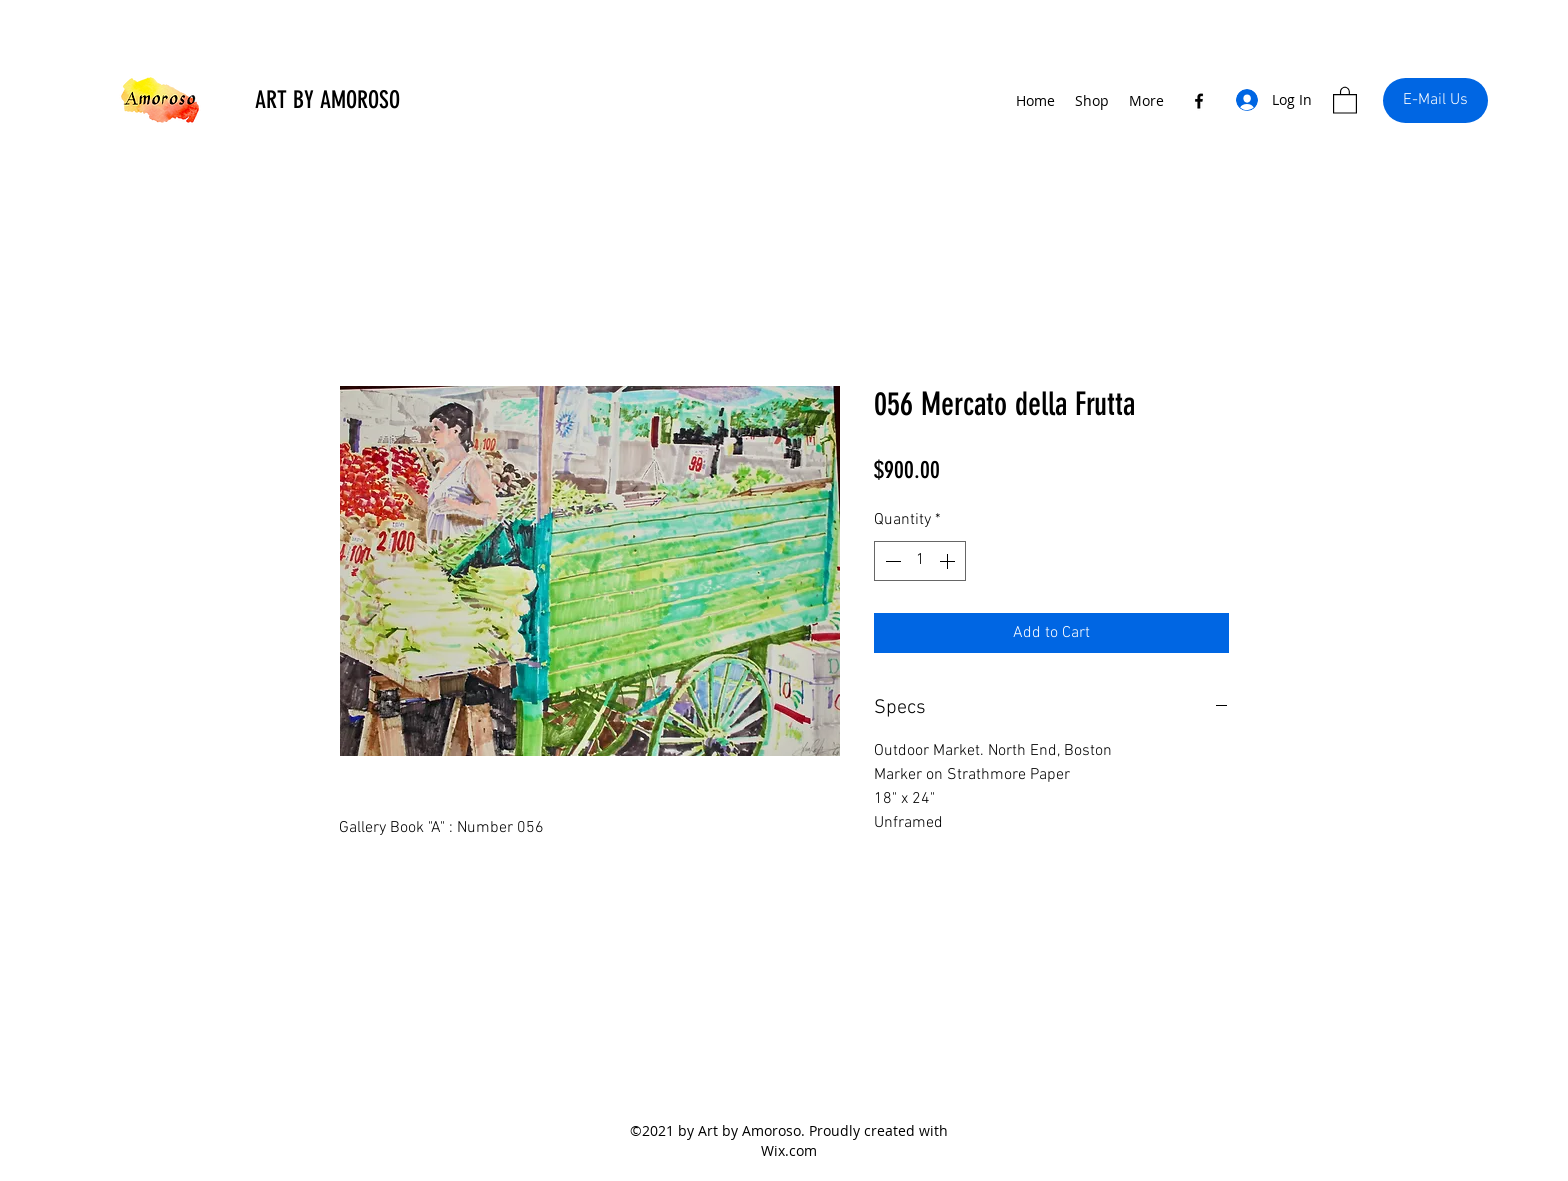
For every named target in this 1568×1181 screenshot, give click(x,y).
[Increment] (949, 561)
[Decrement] (891, 561)
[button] (1345, 99)
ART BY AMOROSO (327, 100)
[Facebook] (1199, 101)
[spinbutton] (920, 561)
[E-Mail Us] (1435, 100)
